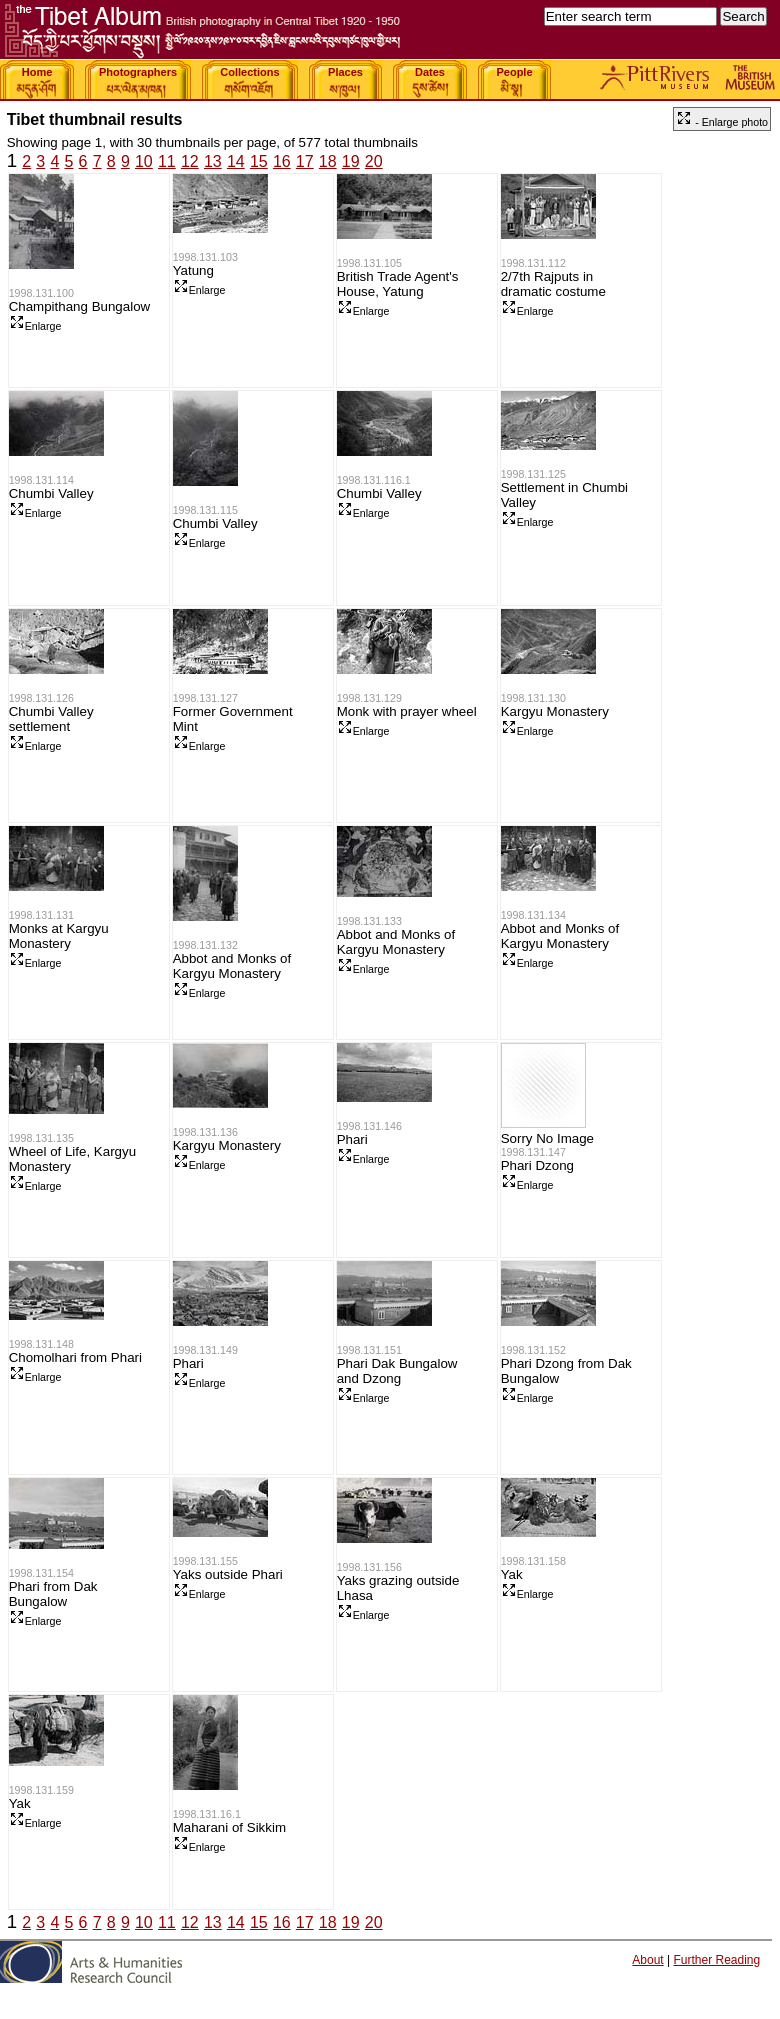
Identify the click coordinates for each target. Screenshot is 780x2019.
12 (190, 161)
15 (259, 161)
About (647, 1960)
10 (144, 161)
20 (374, 161)
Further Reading (716, 1960)
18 (328, 161)
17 (305, 161)
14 (236, 161)
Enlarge (35, 326)
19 (351, 161)
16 (282, 161)
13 (213, 161)
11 (167, 161)
